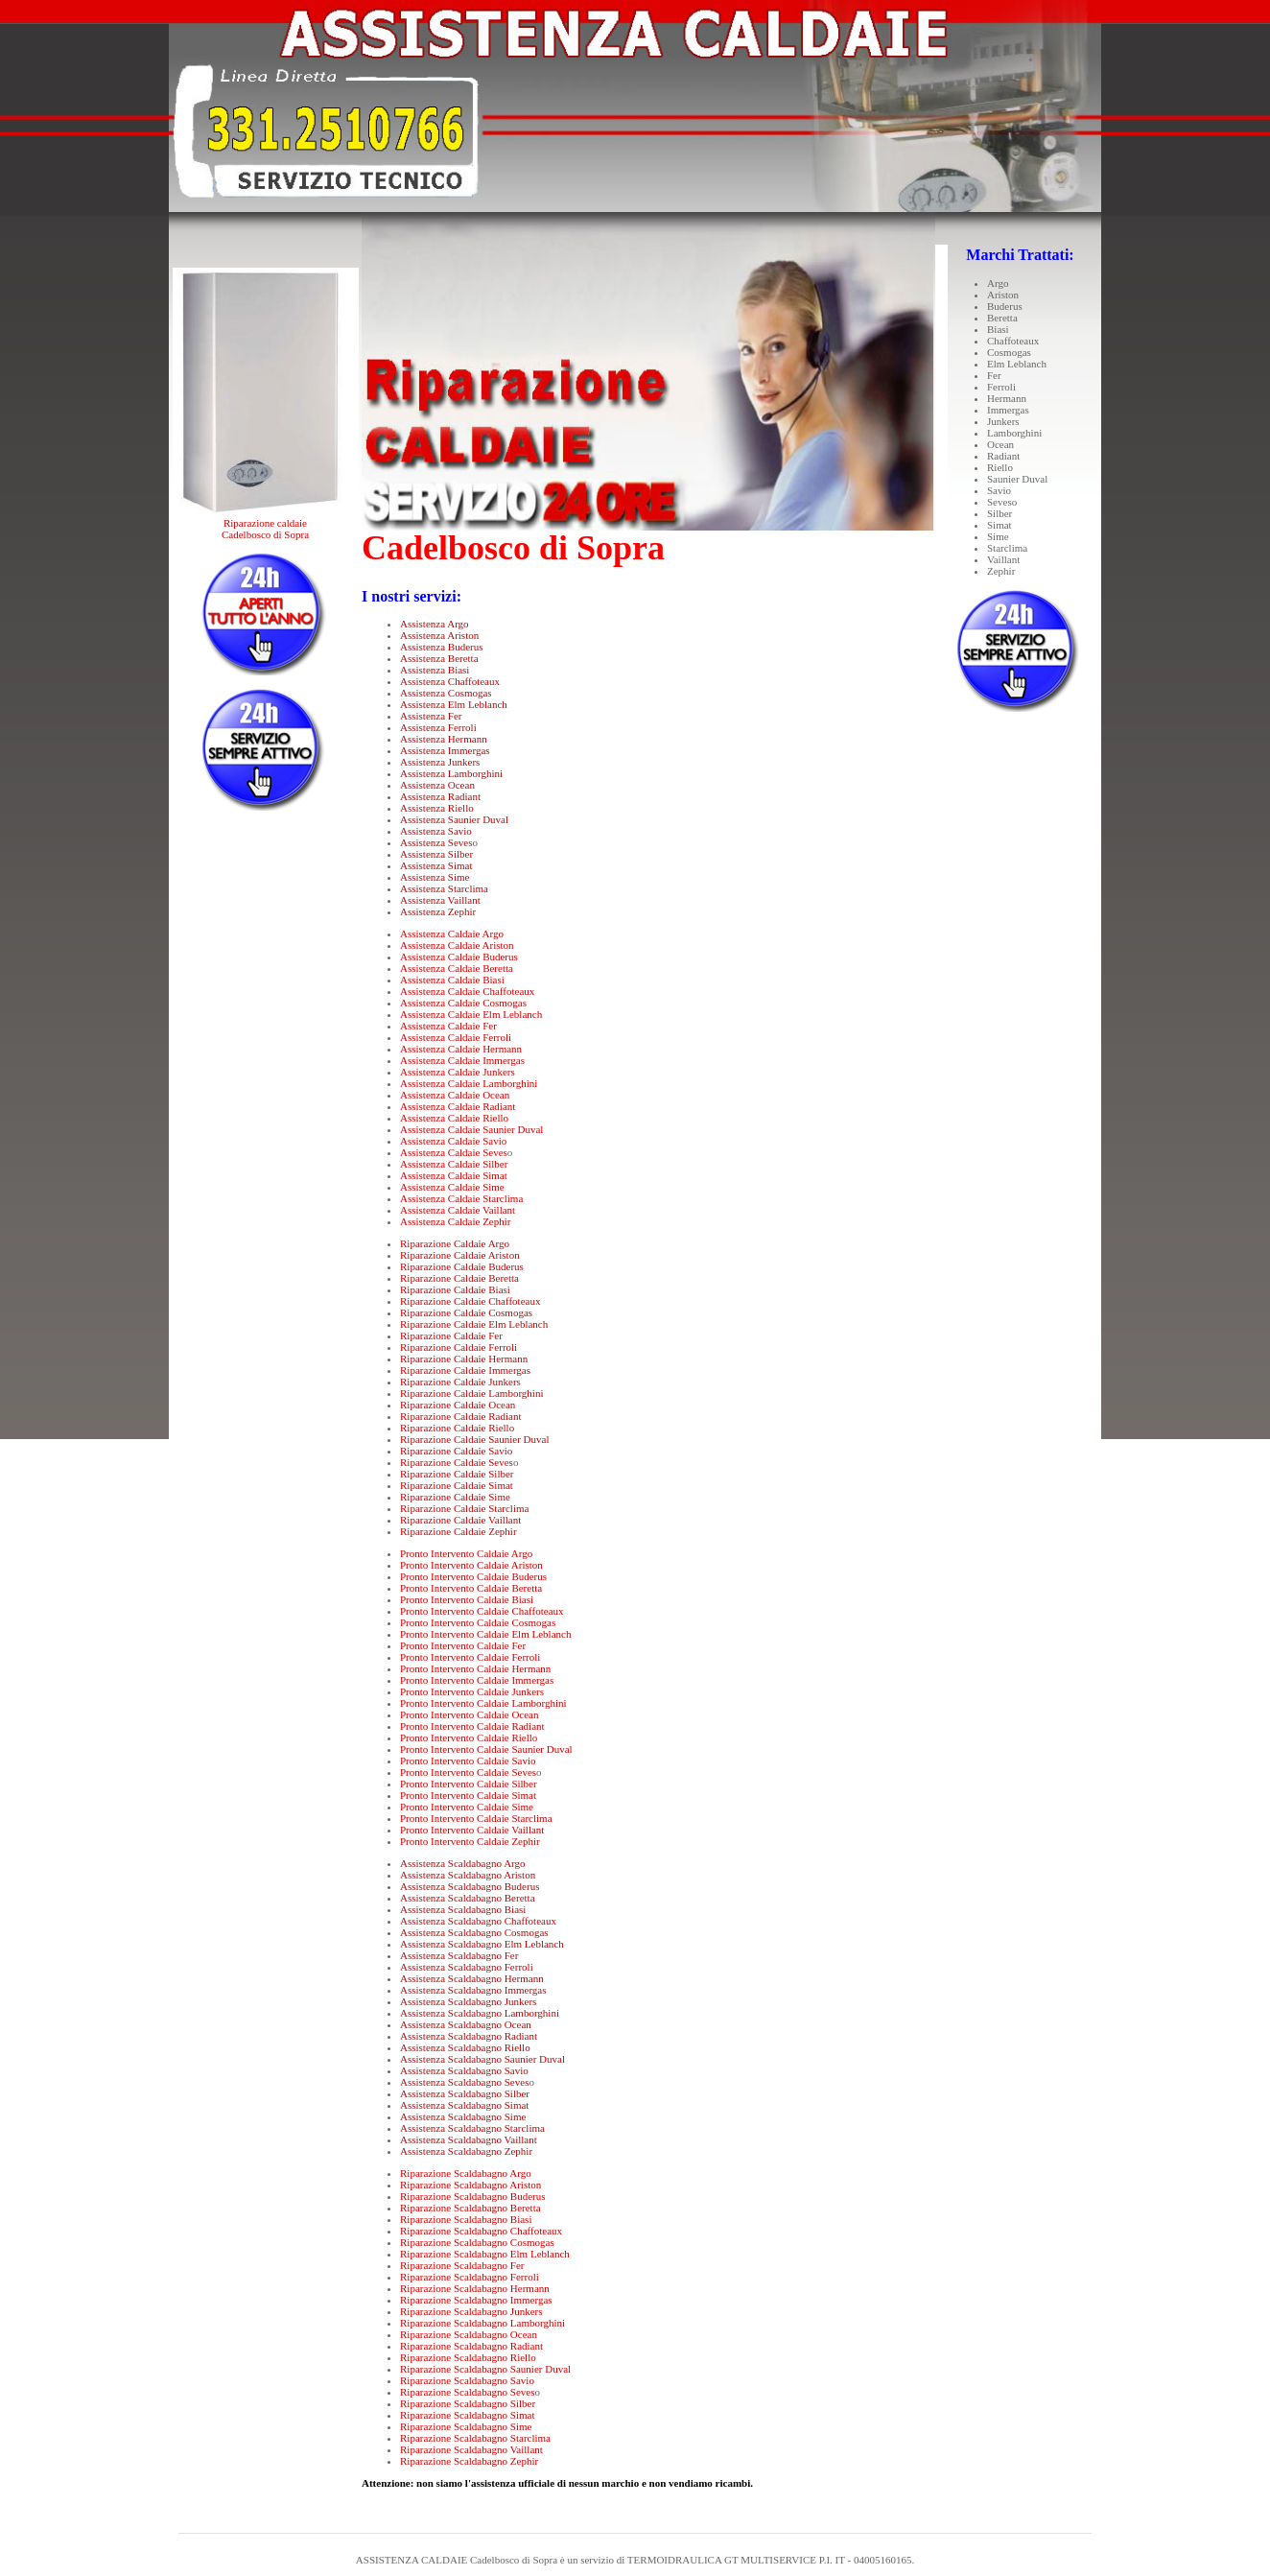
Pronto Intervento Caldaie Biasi (466, 1599)
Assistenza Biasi (434, 669)
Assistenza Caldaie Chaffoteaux (467, 991)
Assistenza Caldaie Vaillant (457, 1210)
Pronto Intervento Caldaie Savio (467, 1760)
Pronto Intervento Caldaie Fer (463, 1645)
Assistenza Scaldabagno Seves (464, 2082)
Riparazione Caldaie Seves (456, 1462)
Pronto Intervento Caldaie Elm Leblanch (485, 1634)
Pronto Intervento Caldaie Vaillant (472, 1829)
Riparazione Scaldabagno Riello (468, 2357)
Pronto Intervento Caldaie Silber (468, 1783)
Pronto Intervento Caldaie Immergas (476, 1680)
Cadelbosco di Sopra (265, 534)
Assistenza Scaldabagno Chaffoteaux (478, 1920)
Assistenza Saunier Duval (454, 819)
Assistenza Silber (436, 854)
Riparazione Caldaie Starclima (464, 1508)
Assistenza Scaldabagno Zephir (466, 2151)
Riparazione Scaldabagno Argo (465, 2173)
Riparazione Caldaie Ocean (457, 1404)
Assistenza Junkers (440, 762)
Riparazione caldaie (265, 523)
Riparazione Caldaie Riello (457, 1427)
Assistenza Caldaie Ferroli (455, 1037)
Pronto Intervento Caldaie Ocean (469, 1714)
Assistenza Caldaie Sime (452, 1187)
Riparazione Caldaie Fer (451, 1335)
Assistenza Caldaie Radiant (457, 1106)
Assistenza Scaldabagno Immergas (473, 1990)
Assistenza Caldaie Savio (453, 1140)
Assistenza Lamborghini (451, 773)
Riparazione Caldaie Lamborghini (471, 1393)
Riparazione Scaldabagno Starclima (475, 2438)
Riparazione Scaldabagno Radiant (471, 2345)
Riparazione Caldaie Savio (456, 1450)
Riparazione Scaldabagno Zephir (469, 2461)
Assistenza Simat (436, 865)
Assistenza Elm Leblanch (453, 704)
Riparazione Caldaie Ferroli (458, 1347)
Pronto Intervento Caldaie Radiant (472, 1726)
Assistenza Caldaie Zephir (455, 1221)
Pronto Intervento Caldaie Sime (466, 1806)
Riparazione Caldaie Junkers (460, 1381)
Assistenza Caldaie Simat (453, 1175)
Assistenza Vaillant (440, 900)
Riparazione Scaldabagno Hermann (475, 2288)
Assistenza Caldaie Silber (453, 1164)
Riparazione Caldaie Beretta (459, 1278)
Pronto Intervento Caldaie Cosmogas (477, 1622)
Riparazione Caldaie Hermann (464, 1358)
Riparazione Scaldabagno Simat (467, 2415)
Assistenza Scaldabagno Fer (459, 1955)
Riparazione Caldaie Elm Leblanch (474, 1324)
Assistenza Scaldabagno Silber (464, 2093)
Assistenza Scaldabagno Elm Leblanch (482, 1944)
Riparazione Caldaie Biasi (455, 1289)
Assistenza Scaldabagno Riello (465, 2047)
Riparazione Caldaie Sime (455, 1496)
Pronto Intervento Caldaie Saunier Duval (486, 1749)
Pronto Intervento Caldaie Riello (468, 1737)
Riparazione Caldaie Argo (454, 1243)
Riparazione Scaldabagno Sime (465, 2426)
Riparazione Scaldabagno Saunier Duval (485, 2369)
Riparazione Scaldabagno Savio (467, 2380)
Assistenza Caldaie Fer (448, 1025)
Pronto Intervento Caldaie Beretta (471, 1588)
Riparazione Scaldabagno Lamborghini (482, 2322)
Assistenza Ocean (437, 785)
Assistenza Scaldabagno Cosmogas (474, 1932)
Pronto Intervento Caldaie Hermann (475, 1668)
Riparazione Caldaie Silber (457, 1473)
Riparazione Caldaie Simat (456, 1485)
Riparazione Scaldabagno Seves (467, 2392)
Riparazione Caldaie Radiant (460, 1416)
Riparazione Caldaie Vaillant (460, 1519)
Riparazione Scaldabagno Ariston (470, 2184)
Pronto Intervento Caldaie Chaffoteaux (482, 1611)
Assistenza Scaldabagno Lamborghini (479, 2013)
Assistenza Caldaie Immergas (462, 1060)
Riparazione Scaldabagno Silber (467, 2403)
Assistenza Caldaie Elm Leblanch (471, 1014)
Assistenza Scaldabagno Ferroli (466, 1967)
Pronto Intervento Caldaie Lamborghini (483, 1703)
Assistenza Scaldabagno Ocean (465, 2024)
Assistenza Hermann (443, 738)
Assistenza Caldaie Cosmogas (463, 1002)
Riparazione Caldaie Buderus (462, 1266)
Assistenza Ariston (439, 635)
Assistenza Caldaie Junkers (457, 1071)
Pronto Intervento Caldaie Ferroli (470, 1657)
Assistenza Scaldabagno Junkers (468, 2001)
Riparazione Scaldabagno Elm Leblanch (485, 2253)
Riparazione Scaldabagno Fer (462, 2265)
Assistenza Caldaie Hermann (461, 1048)
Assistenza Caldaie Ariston (457, 945)
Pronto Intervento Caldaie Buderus (473, 1576)
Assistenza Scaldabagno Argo (463, 1863)
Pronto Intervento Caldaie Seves (468, 1772)
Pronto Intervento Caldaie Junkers (472, 1691)
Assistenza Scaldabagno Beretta (467, 1897)
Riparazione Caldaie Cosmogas (466, 1312)
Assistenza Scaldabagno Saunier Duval (482, 2059)
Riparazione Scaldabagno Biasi (465, 2219)
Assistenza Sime (434, 877)
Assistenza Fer (430, 715)
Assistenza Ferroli (438, 727)
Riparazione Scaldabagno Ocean (468, 2334)
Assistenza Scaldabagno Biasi (463, 1909)
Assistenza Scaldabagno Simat (464, 2105)
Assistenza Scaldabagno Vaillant (468, 2139)
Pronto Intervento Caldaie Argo (466, 1553)
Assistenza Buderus (441, 646)
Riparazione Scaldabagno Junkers (471, 2311)
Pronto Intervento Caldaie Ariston (471, 1565)
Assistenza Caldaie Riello (454, 1117)
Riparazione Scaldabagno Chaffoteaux (481, 2230)
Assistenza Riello (437, 808)
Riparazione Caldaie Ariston (460, 1255)
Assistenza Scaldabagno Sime (463, 2116)
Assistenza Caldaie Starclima (461, 1198)
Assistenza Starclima (444, 888)
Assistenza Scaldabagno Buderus (469, 1886)
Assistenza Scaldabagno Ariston (467, 1874)
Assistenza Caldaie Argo (452, 933)
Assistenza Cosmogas (446, 692)
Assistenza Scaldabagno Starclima (472, 2128)
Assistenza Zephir (438, 911)
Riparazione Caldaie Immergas (465, 1370)
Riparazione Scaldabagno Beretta (470, 2207)
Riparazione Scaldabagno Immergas (476, 2299)
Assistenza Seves (436, 842)
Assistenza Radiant (440, 796)
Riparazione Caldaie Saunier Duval (474, 1439)
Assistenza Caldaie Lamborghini (468, 1083)
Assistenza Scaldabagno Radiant (468, 2036)
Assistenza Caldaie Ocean (454, 1094)
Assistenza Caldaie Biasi (452, 979)
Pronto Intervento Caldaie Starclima (476, 1818)
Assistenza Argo (434, 623)
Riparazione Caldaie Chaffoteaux (470, 1301)
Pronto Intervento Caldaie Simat (468, 1795)
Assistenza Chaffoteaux (450, 681)
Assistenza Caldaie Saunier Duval (471, 1129)
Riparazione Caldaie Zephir (458, 1531)
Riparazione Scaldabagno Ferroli (469, 2276)
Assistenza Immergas (445, 750)
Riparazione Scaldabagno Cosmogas (477, 2242)
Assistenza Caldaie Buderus (459, 956)
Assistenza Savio (436, 831)
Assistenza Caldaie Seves (453, 1152)
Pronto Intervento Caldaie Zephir (470, 1841)
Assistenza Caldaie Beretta (456, 968)
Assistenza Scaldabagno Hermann (472, 1978)
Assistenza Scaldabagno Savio (464, 2070)
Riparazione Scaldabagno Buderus (473, 2196)
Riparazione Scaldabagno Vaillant (471, 2449)
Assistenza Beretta (439, 658)
